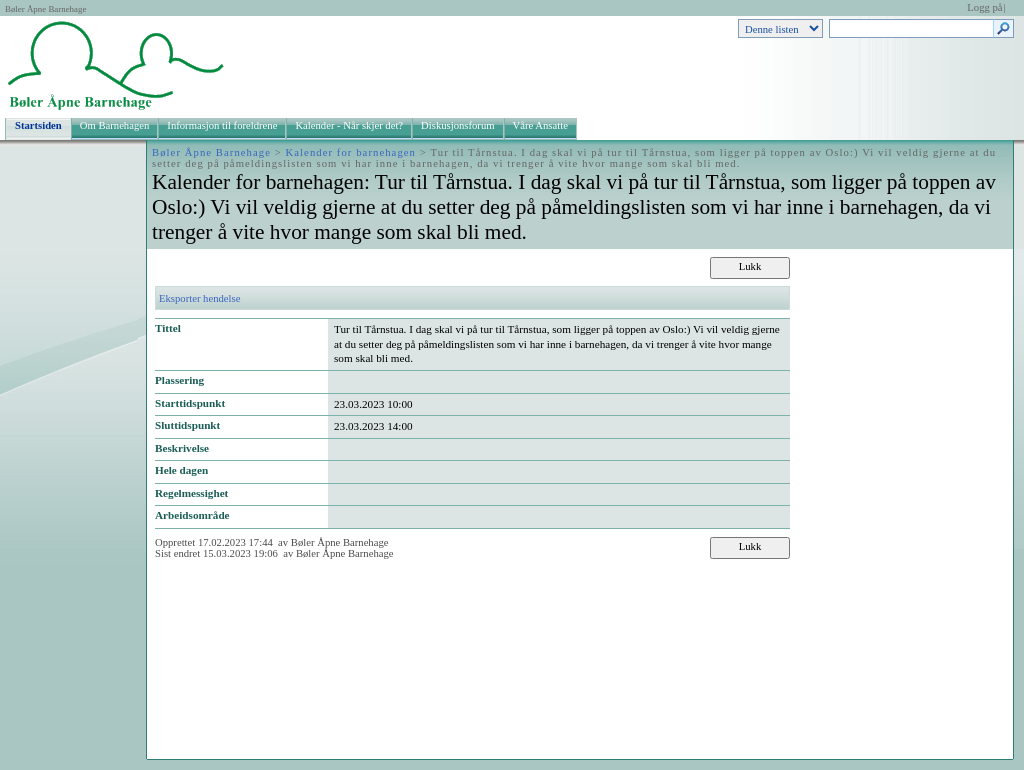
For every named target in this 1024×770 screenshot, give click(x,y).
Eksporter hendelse (199, 298)
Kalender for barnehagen (351, 152)
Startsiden (38, 125)
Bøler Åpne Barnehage (45, 9)
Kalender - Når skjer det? (349, 125)
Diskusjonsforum (457, 125)
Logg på (984, 7)
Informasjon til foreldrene (222, 125)
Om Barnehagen (115, 125)
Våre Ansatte (540, 125)
